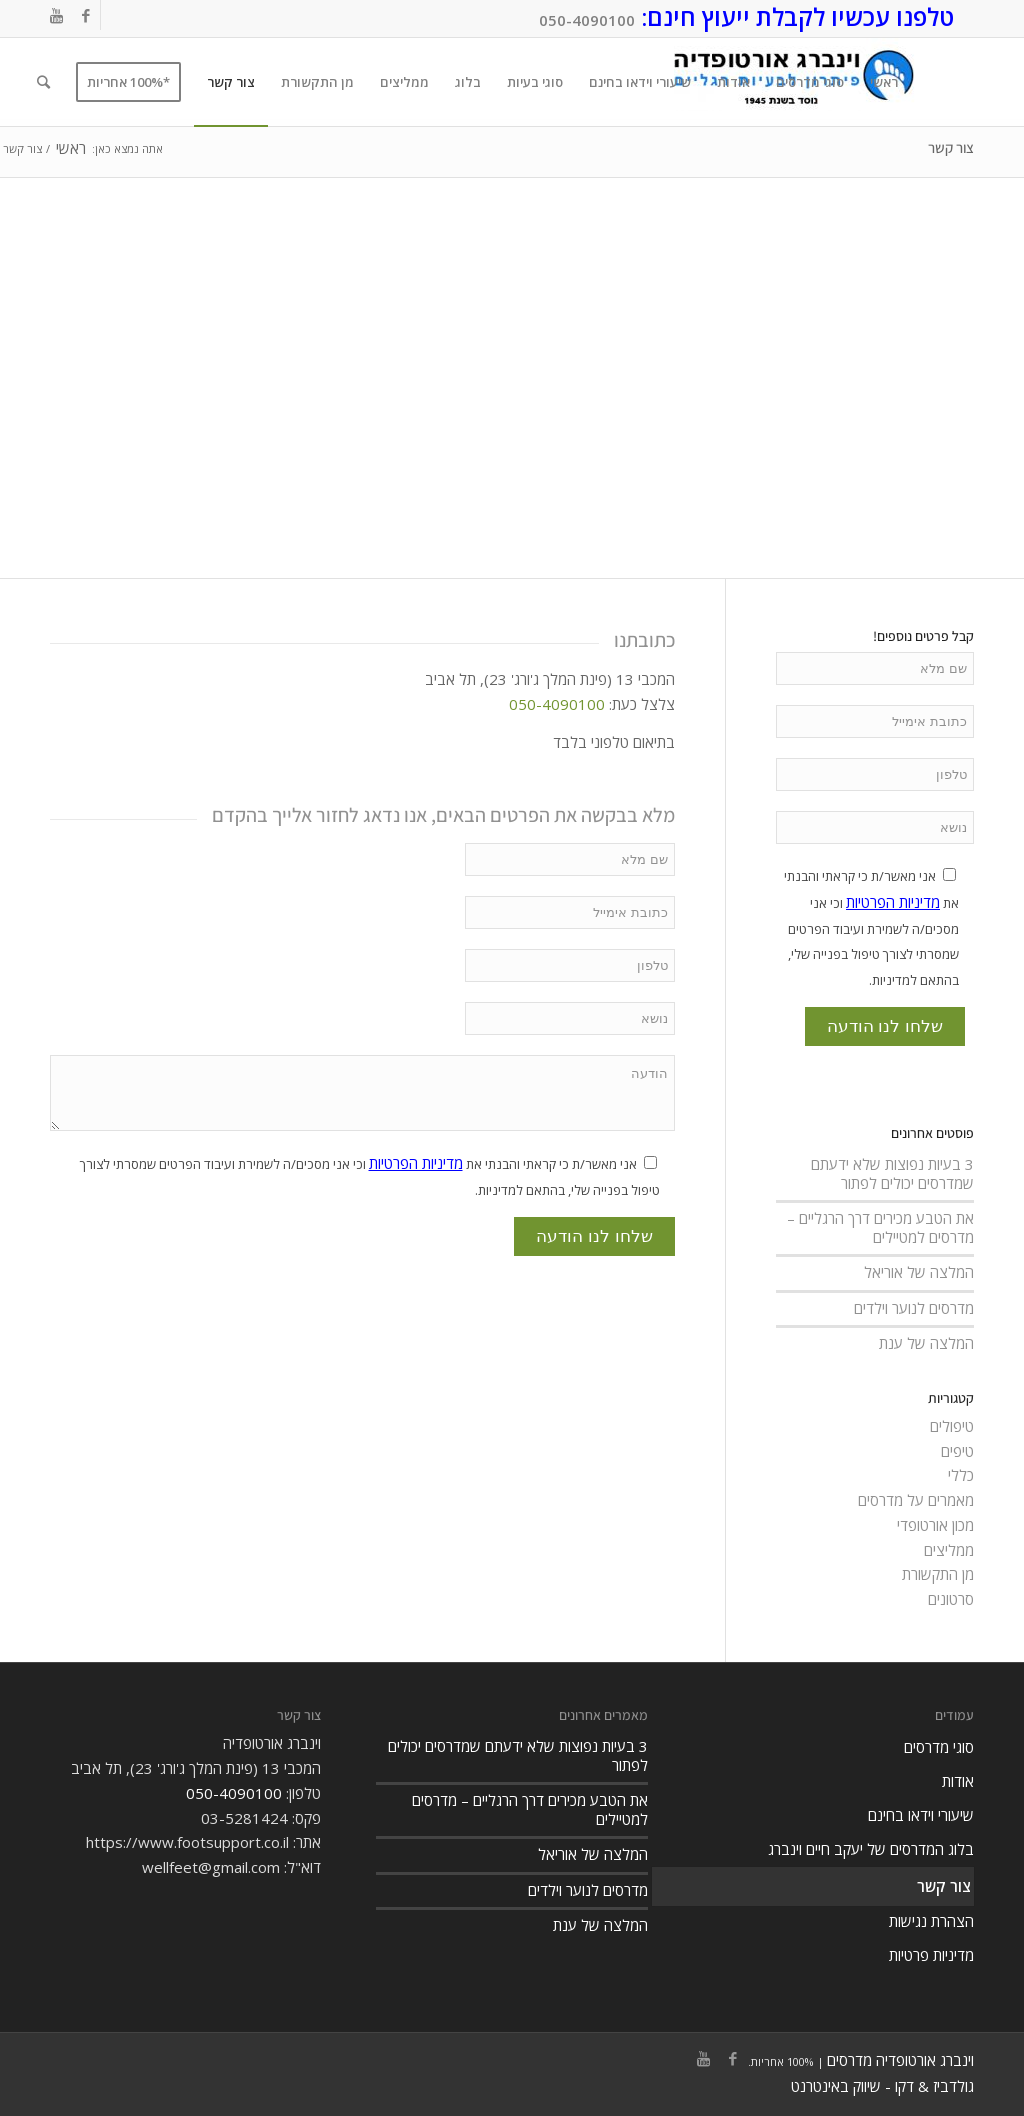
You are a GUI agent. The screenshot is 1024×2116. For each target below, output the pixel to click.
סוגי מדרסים (939, 1747)
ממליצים (949, 1550)
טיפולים (952, 1426)
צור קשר (951, 147)
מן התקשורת (938, 1574)
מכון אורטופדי (935, 1525)
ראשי (71, 148)
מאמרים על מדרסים (916, 1500)
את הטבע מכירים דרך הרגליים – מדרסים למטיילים (880, 1227)
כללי (961, 1475)
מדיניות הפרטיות (416, 1163)
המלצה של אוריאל (919, 1272)
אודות (958, 1781)
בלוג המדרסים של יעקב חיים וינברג (871, 1849)
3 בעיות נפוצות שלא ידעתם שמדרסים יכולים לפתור (892, 1173)
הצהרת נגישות (931, 1921)
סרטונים (951, 1599)
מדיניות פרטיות (931, 1955)
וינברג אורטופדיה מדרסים (900, 2060)
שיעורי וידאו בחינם (921, 1815)
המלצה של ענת (926, 1343)
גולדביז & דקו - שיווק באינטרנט (882, 2086)
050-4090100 (587, 20)
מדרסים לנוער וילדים (914, 1308)
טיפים (957, 1451)
